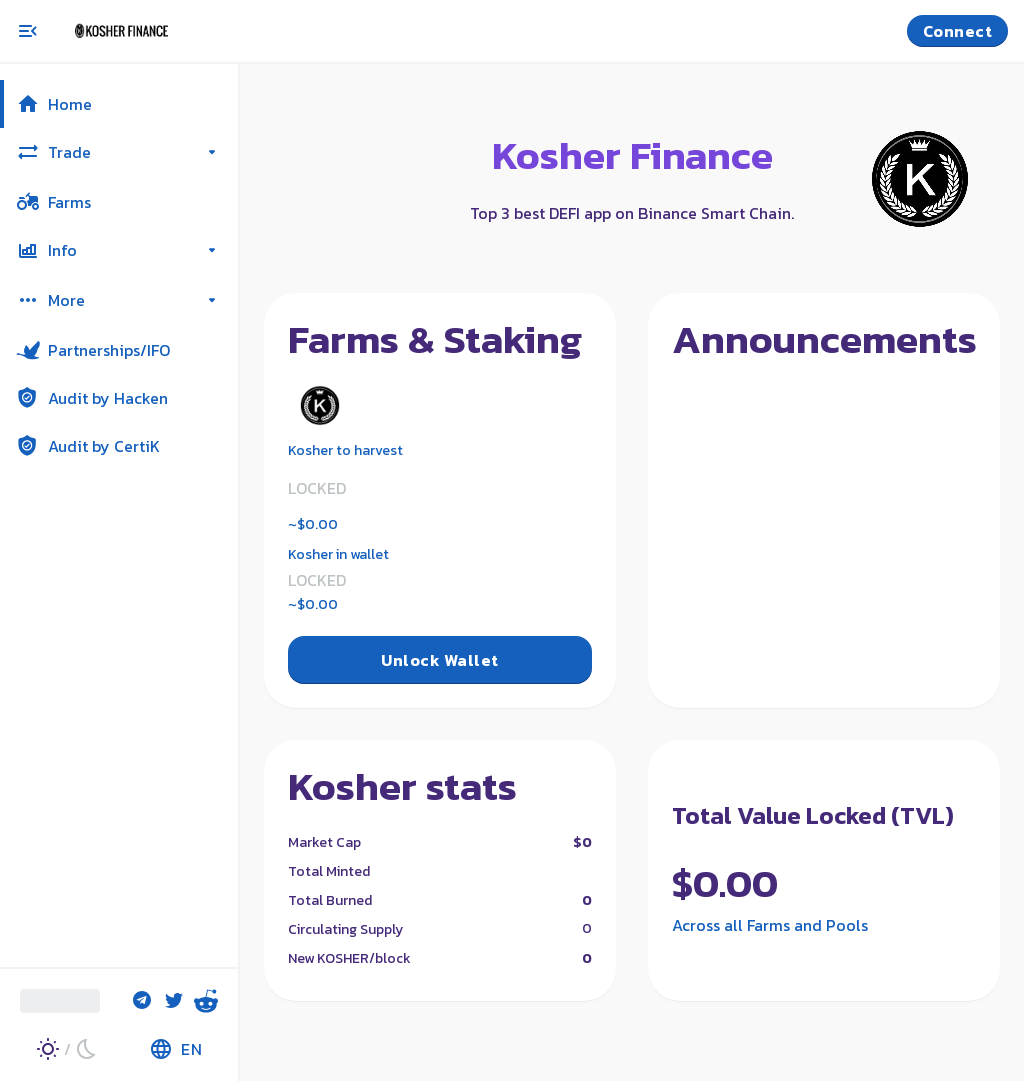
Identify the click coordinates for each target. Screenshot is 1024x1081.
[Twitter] (174, 1001)
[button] (119, 104)
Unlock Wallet (439, 660)
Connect (957, 31)
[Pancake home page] (150, 31)
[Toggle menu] (28, 31)
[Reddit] (206, 1001)
